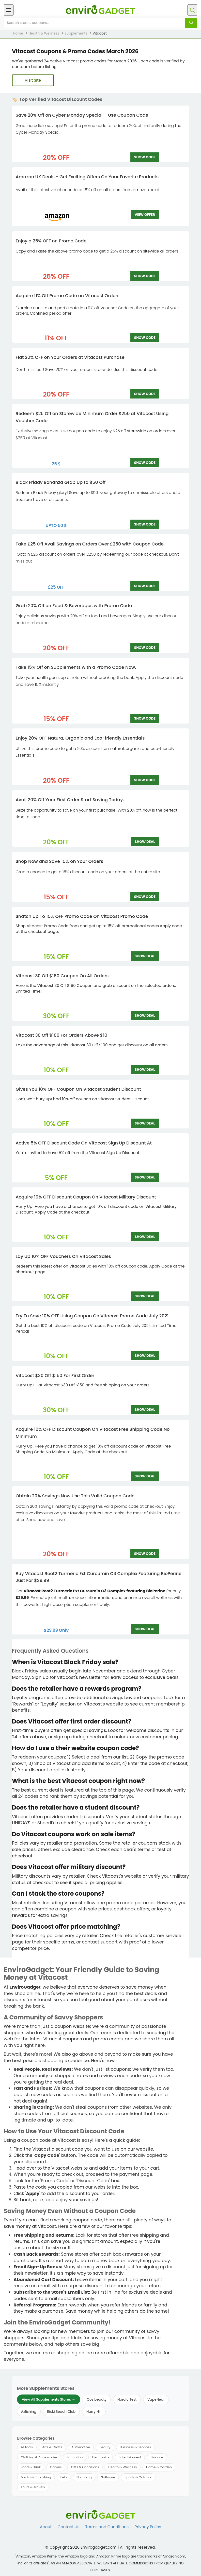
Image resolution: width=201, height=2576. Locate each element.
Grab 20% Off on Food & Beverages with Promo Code (74, 605)
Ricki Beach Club (61, 2411)
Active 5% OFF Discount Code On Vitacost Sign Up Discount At (84, 1143)
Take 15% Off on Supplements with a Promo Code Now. (76, 667)
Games (56, 2467)
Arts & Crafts (52, 2447)
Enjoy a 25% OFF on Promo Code (51, 241)
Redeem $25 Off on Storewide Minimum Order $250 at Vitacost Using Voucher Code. (92, 417)
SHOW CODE (144, 157)
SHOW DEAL (145, 841)
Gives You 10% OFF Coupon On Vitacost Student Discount (78, 1089)
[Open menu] (9, 10)
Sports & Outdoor (138, 2477)
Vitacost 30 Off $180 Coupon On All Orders (62, 976)
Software (108, 2477)
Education (75, 2457)
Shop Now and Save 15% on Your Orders (59, 861)
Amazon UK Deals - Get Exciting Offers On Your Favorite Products (87, 177)
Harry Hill (93, 2411)
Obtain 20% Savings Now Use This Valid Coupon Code (75, 1496)
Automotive (81, 2447)
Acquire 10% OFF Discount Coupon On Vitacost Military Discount (86, 1197)
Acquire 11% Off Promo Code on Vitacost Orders (68, 295)
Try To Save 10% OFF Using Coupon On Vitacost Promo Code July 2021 (92, 1316)
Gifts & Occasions (85, 2467)
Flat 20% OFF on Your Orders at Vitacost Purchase (70, 357)
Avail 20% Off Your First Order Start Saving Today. (70, 800)
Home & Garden (159, 2467)
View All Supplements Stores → (48, 2399)
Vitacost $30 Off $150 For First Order (55, 1375)
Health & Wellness (122, 2467)
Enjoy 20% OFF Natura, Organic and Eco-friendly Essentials (80, 738)
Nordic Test (127, 2399)
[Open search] (192, 10)
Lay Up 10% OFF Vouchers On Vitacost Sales (63, 1256)
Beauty (104, 2447)
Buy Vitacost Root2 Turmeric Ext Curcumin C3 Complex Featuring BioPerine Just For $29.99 (99, 1577)
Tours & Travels (33, 2487)
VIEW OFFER (145, 214)
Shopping (84, 2477)
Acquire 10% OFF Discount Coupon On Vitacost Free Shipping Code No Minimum (93, 1432)
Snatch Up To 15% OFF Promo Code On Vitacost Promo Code (82, 916)
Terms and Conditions (107, 2527)
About (46, 2527)
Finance (157, 2457)
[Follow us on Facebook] (89, 2537)
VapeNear (156, 2399)
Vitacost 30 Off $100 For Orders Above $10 (62, 1035)
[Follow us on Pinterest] (111, 2537)
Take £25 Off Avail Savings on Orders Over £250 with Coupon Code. (90, 544)
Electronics (100, 2457)
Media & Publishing (36, 2477)
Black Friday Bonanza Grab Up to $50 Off (61, 482)
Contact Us (68, 2527)
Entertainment (130, 2457)
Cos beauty (97, 2399)
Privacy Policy (148, 2527)
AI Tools (27, 2447)
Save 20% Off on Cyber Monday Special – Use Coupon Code (82, 115)
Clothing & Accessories (39, 2457)
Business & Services (135, 2447)
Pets (64, 2477)
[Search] (191, 23)
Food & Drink (31, 2467)
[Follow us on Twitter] (101, 2537)
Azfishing (28, 2411)
